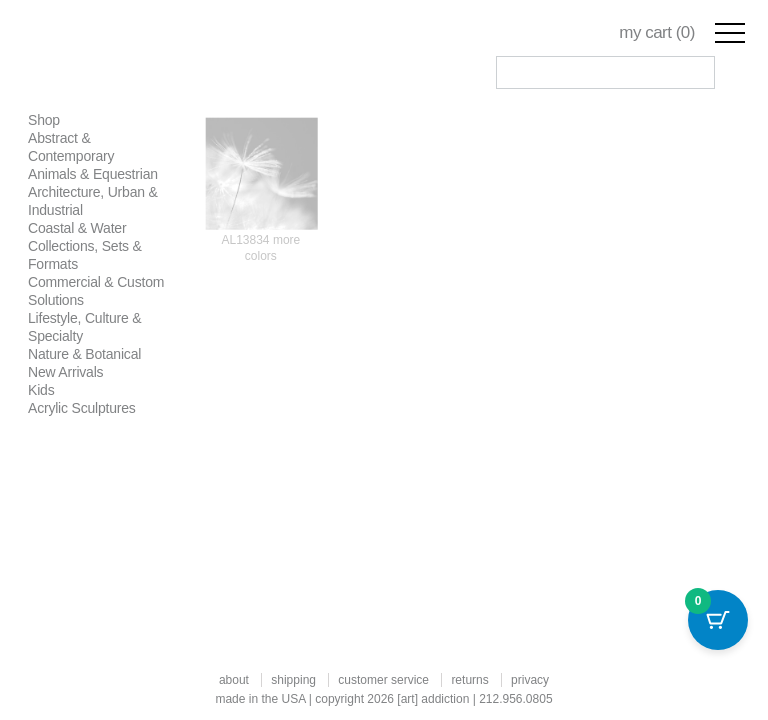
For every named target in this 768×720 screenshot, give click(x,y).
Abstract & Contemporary (71, 147)
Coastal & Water (77, 228)
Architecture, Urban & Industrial (93, 201)
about (234, 680)
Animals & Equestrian (93, 174)
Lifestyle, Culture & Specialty (85, 327)
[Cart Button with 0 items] (718, 620)
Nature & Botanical (84, 354)
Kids (41, 390)
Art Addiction (141, 60)
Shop (44, 120)
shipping (293, 680)
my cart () (657, 32)
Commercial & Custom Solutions (96, 291)
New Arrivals (65, 372)
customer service (383, 680)
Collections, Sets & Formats (85, 255)
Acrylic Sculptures (82, 408)
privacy (530, 680)
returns (469, 680)
